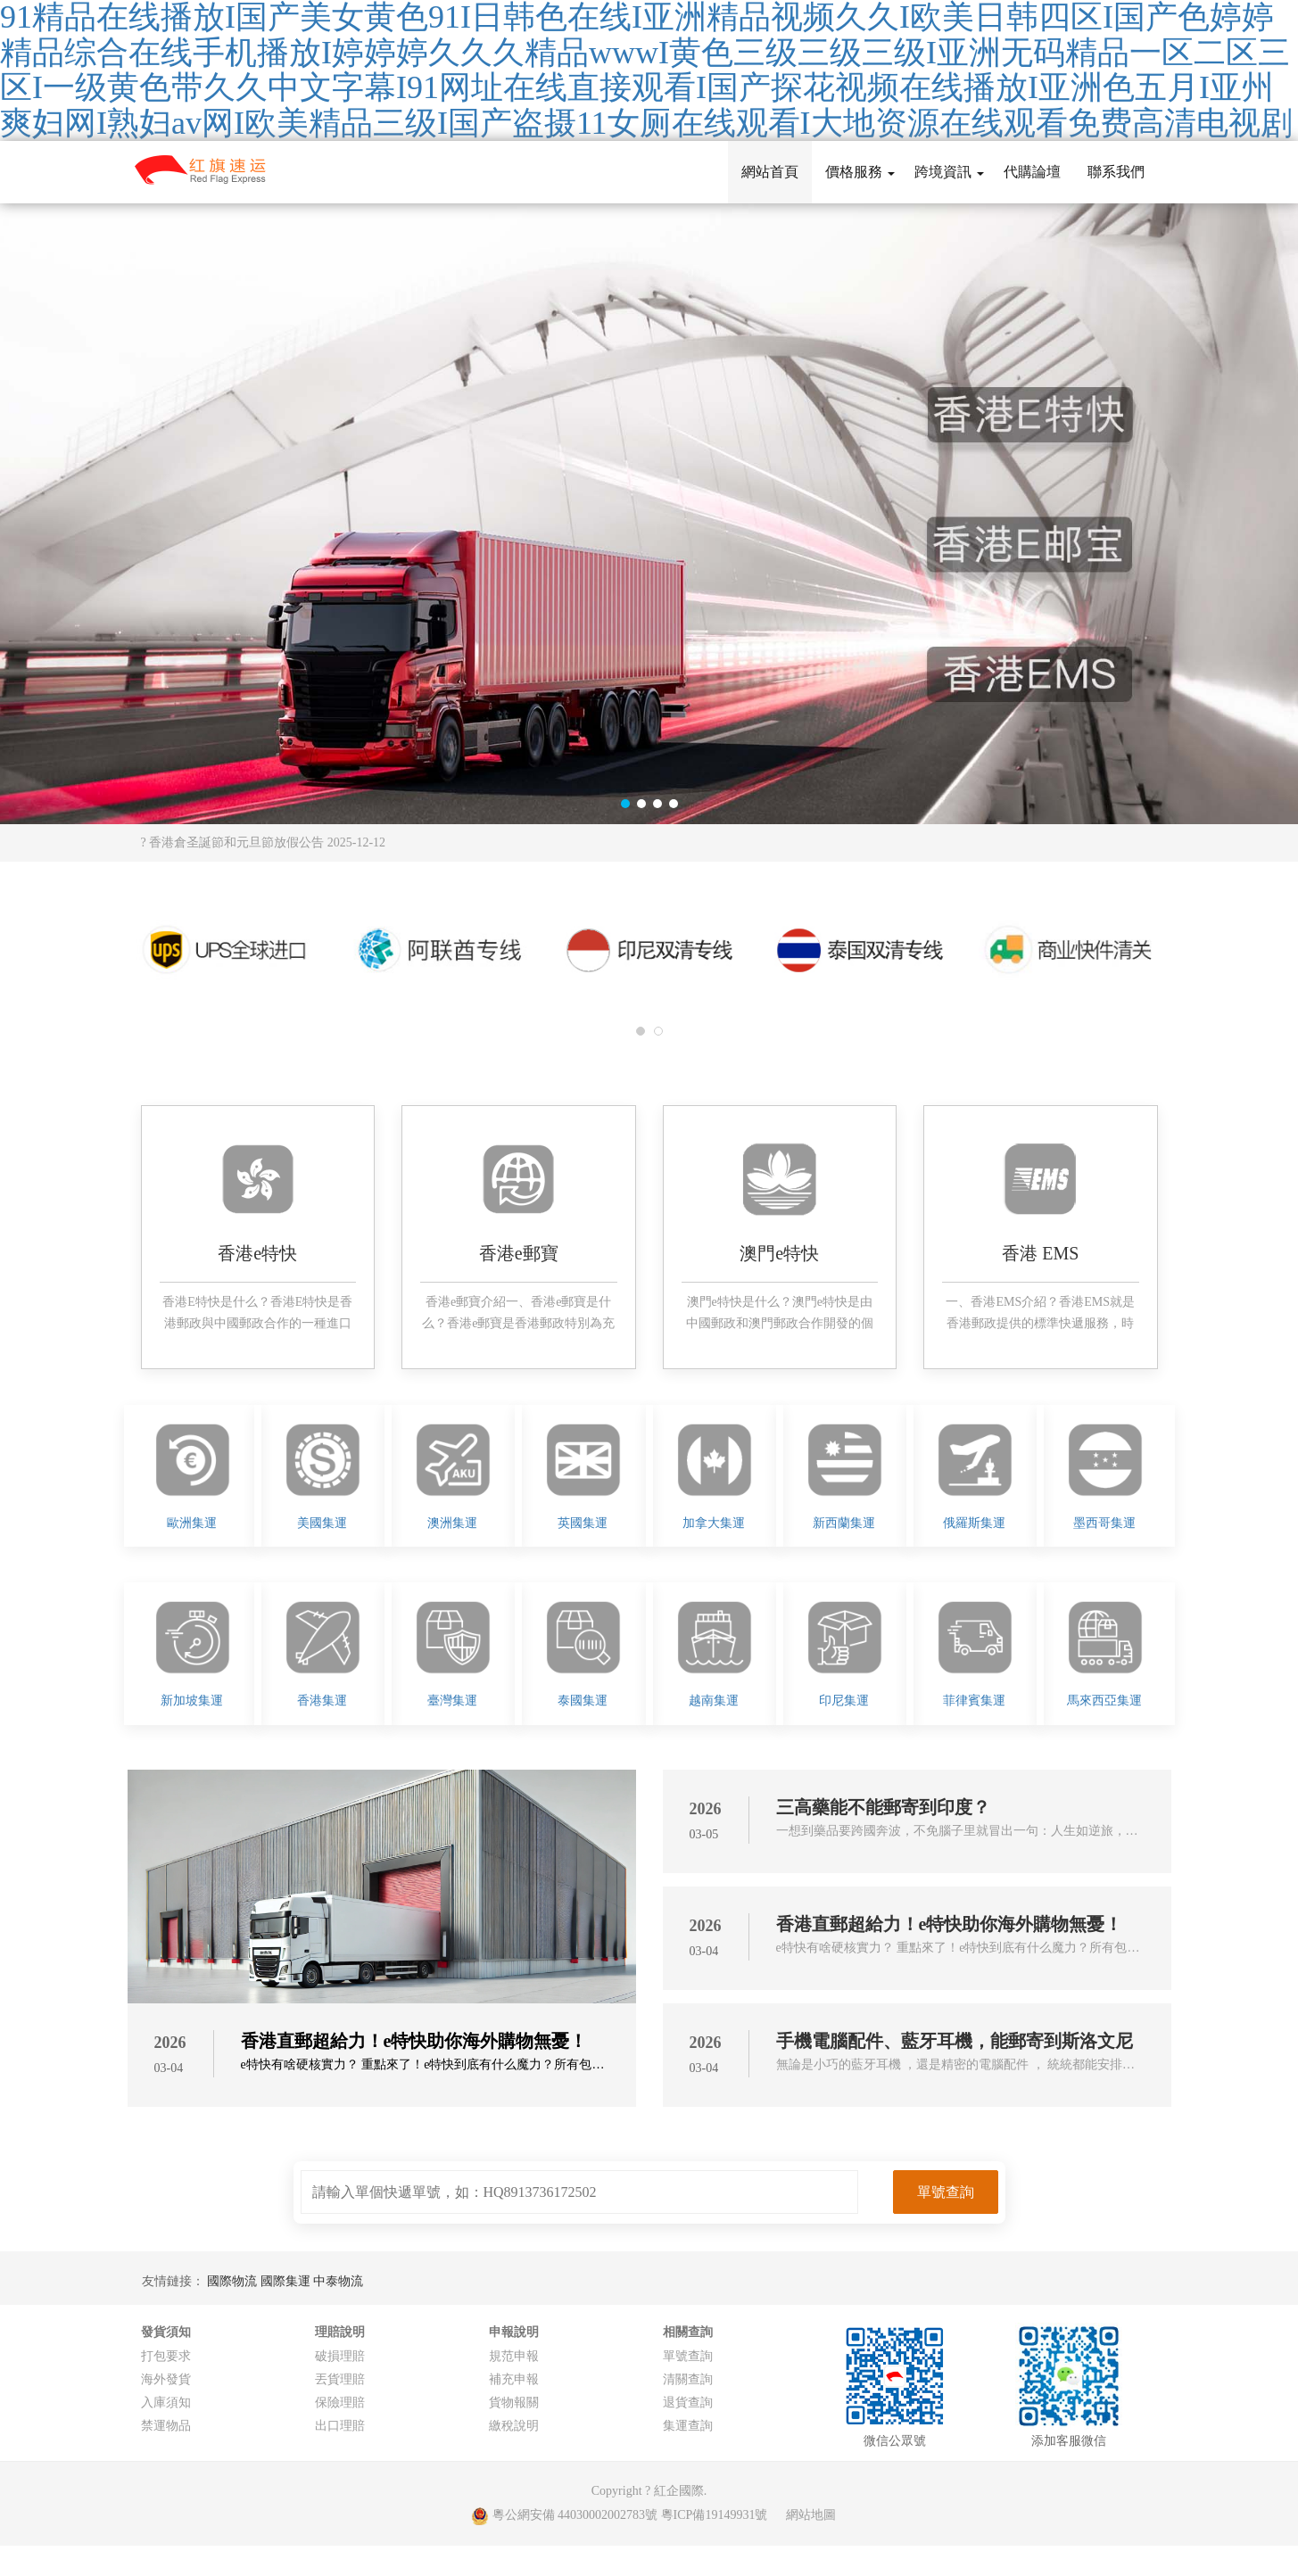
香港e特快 (257, 1253)
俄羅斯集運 (974, 1523)
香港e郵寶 (518, 1253)
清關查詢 (688, 2379)
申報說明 (514, 2332)
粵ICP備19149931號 (714, 2515)
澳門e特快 (779, 1253)
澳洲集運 (452, 1523)
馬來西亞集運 (1104, 1700)
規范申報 (514, 2356)
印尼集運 (844, 1700)
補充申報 (514, 2379)
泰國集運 (583, 1700)
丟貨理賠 (340, 2379)
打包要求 (166, 2356)
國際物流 (233, 2281)
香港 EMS (1040, 1253)
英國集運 (583, 1523)
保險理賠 (340, 2402)
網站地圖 (811, 2515)
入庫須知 (166, 2402)
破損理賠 (340, 2356)
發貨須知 (166, 2332)
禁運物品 (166, 2425)
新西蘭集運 (844, 1523)
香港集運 (322, 1700)
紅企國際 (679, 2491)
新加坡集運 (192, 1700)
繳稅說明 (514, 2425)
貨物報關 (514, 2402)
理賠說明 (340, 2332)
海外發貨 (166, 2379)
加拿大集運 (713, 1523)
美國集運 (322, 1523)
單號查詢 (688, 2356)
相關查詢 (688, 2332)
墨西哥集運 (1104, 1523)
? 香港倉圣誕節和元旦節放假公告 (263, 842)
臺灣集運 (452, 1700)
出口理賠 (340, 2425)
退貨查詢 (688, 2402)
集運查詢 (688, 2425)
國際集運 (287, 2281)
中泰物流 (338, 2281)
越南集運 (714, 1700)
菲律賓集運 (974, 1700)
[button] (625, 803)
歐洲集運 (192, 1523)
